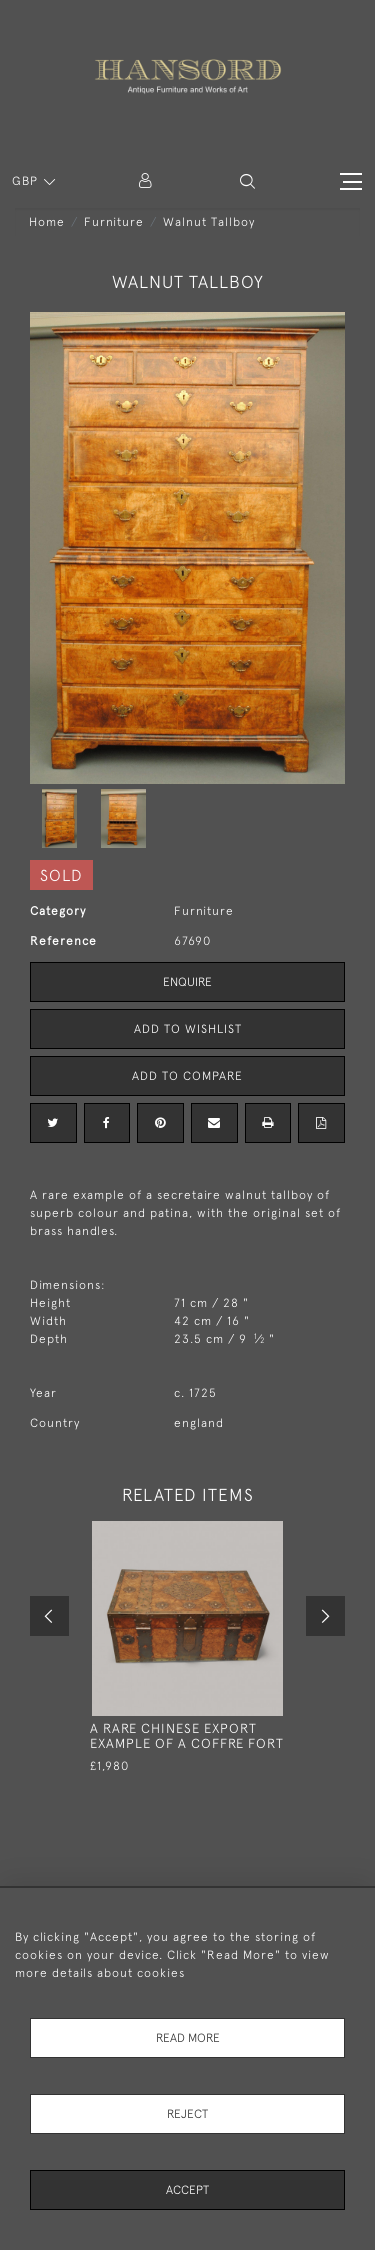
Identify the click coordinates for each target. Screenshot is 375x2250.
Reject (187, 2114)
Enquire (187, 982)
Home (47, 222)
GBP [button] (27, 181)
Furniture (114, 222)
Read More (188, 2038)
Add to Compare (187, 1076)
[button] (247, 181)
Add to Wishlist (188, 1029)
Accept (187, 2190)
